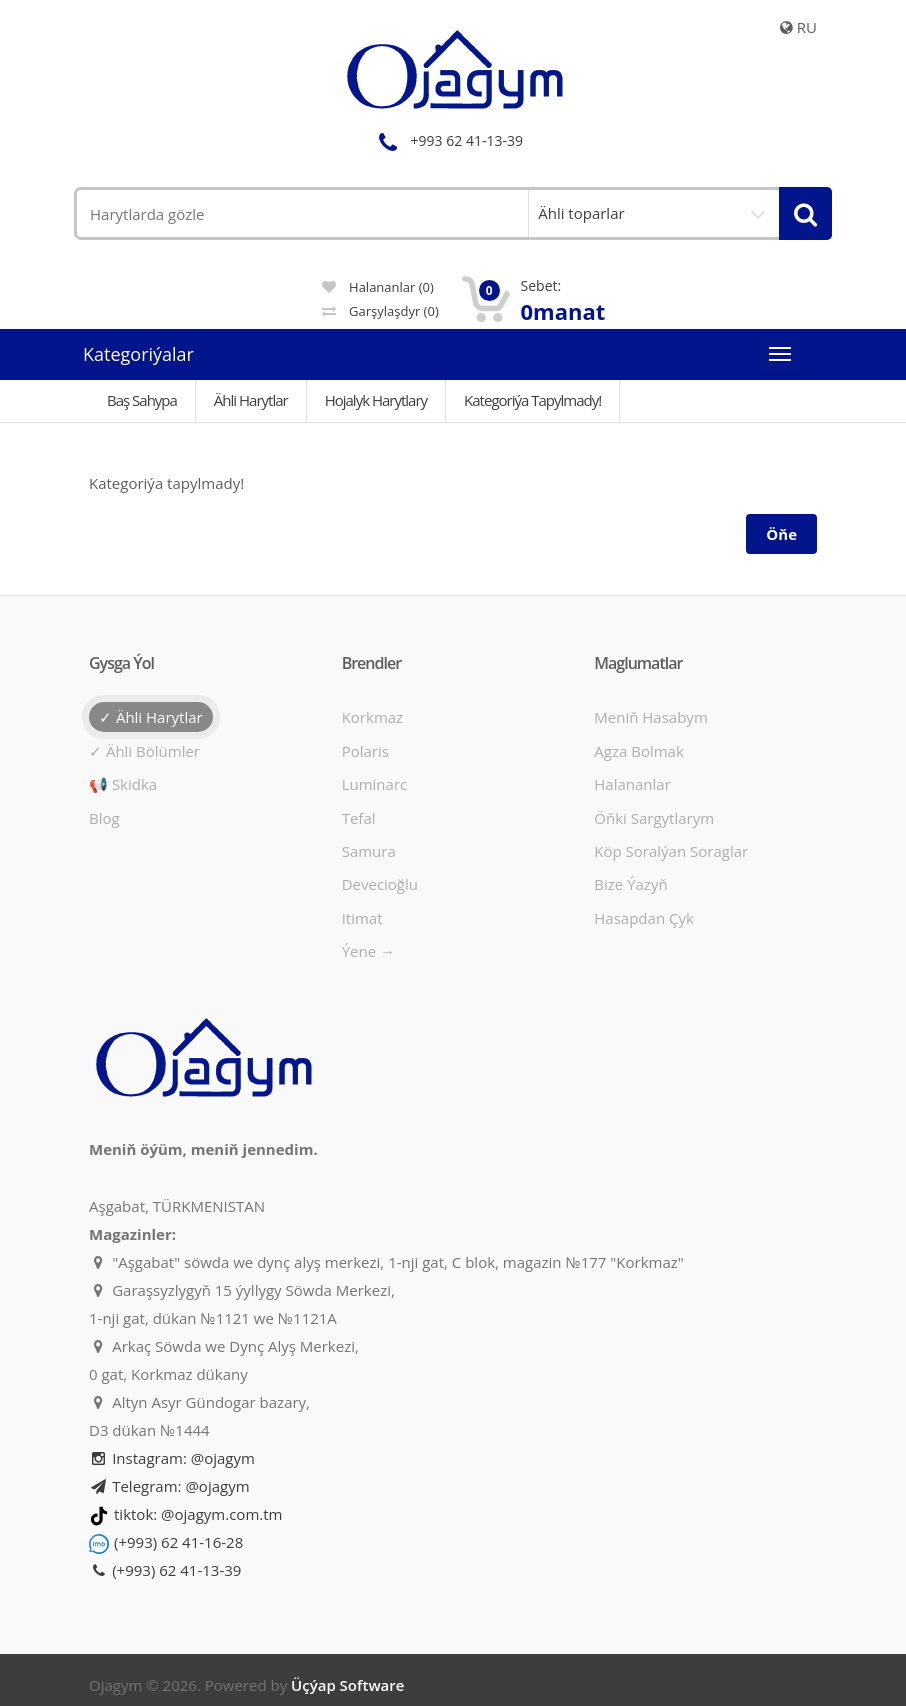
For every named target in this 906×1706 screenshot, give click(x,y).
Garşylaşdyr (380, 311)
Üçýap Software (347, 1685)
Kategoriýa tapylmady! (532, 400)
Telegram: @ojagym (169, 1486)
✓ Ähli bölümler (144, 751)
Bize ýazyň (630, 884)
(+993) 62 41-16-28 (178, 1542)
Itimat (362, 918)
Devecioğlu (380, 884)
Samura (369, 851)
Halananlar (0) (378, 287)
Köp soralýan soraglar (671, 851)
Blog (104, 818)
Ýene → (368, 951)
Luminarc (375, 784)
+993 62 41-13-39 (448, 140)
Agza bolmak (639, 751)
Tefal (359, 818)
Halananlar (632, 784)
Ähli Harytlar (251, 400)
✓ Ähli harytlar (151, 717)
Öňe (781, 534)
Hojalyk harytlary (376, 400)
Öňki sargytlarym (654, 818)
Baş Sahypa (142, 400)
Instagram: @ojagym (172, 1458)
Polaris (365, 751)
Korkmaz (372, 717)
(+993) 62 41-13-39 (165, 1570)
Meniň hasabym (650, 717)
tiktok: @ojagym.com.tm (198, 1514)
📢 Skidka (123, 784)
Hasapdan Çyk (644, 918)
